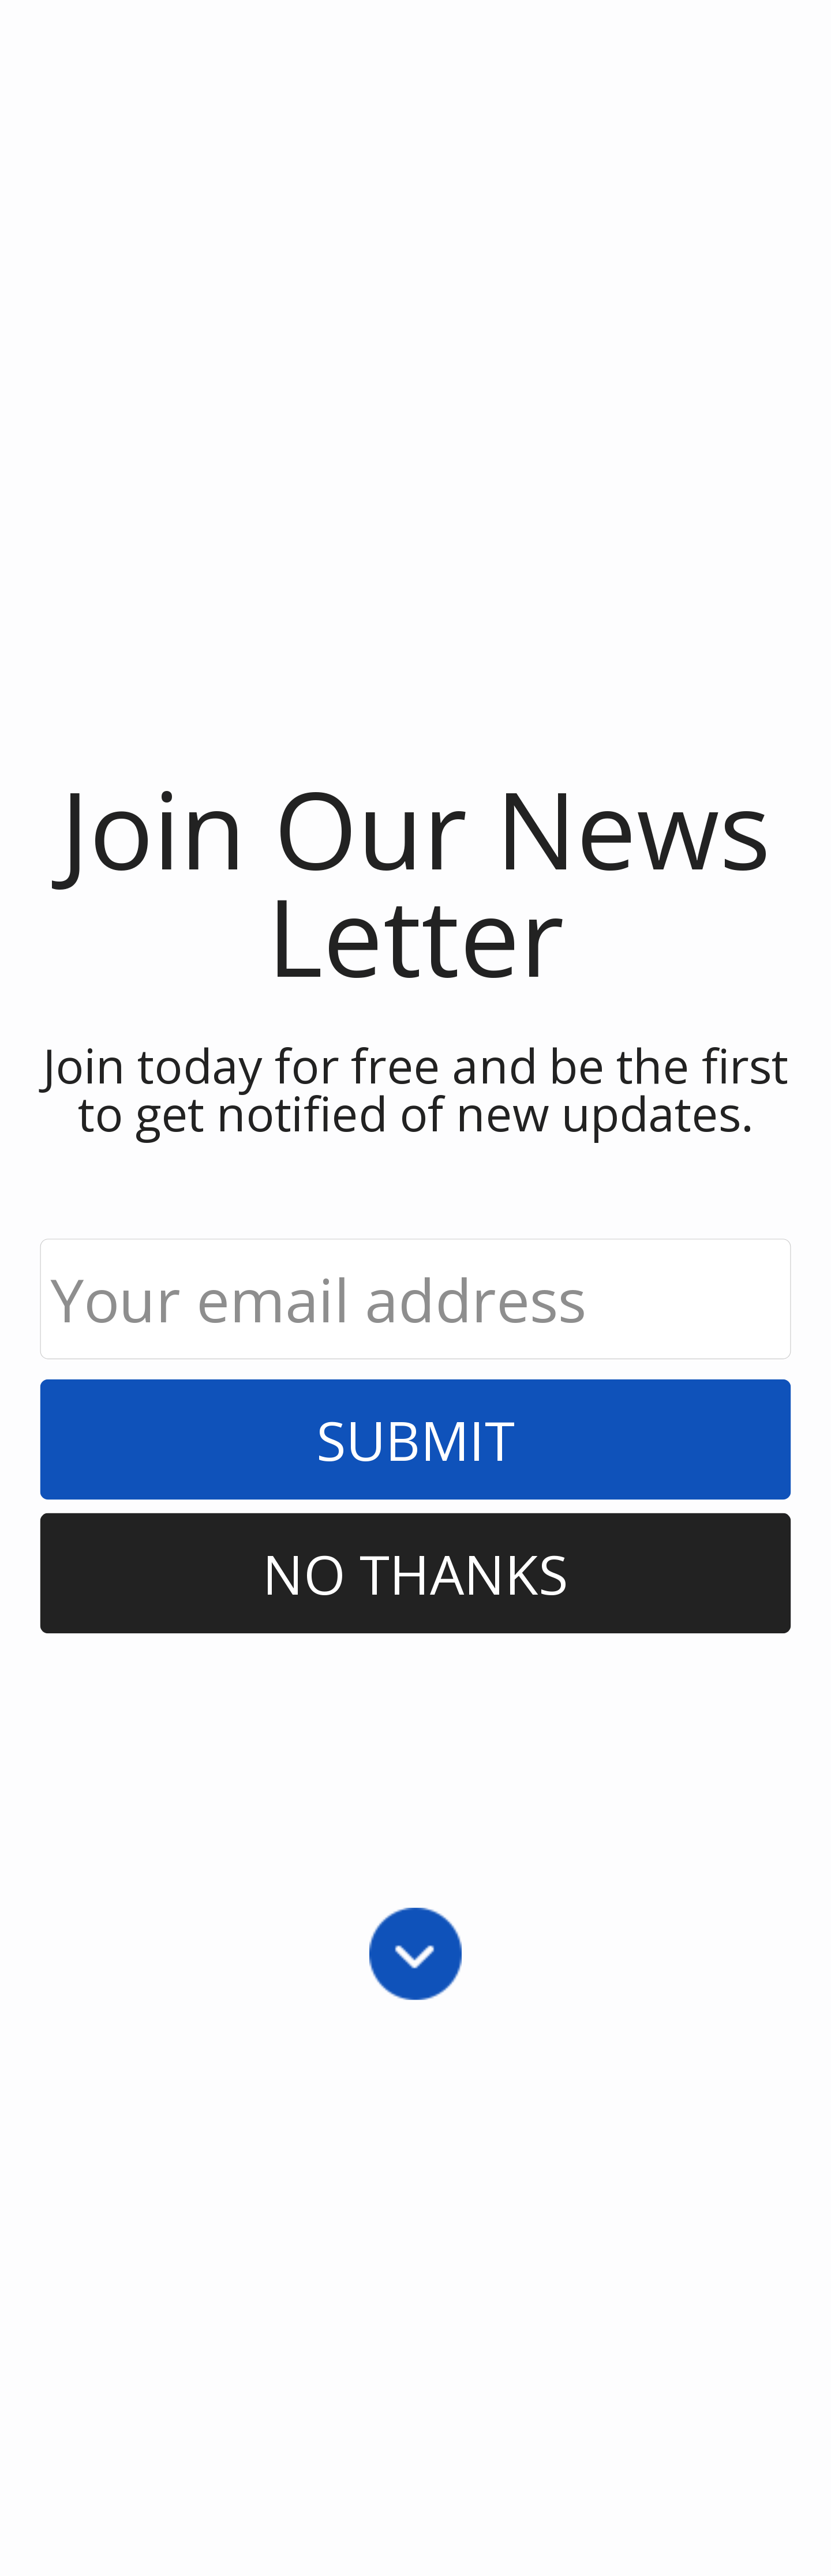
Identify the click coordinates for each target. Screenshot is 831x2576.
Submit (415, 1439)
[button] (415, 881)
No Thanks (415, 1573)
